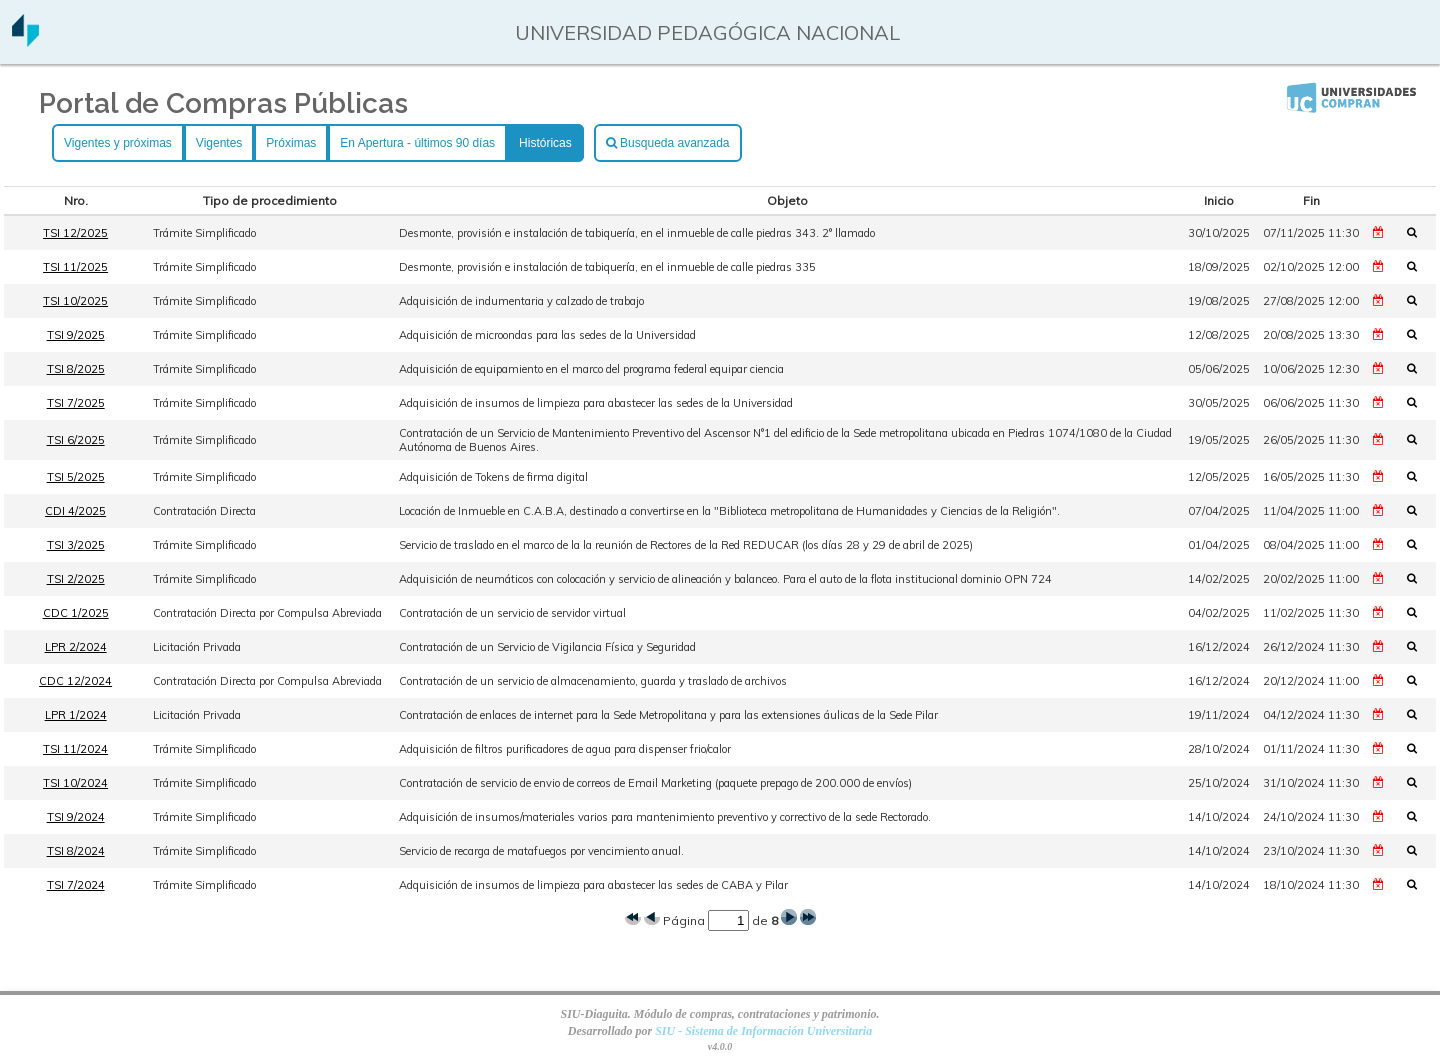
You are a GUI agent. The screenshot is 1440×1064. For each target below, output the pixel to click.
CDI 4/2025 (75, 511)
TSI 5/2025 (76, 477)
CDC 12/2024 (75, 681)
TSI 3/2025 (76, 545)
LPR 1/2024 (76, 715)
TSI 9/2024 (76, 817)
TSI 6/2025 (76, 440)
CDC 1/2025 (76, 613)
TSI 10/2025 (75, 301)
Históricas (545, 143)
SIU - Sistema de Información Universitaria (763, 1031)
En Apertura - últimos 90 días (417, 143)
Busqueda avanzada (668, 143)
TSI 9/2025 (76, 335)
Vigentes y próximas (118, 143)
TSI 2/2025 (76, 579)
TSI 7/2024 (76, 885)
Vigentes (219, 143)
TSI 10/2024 (75, 783)
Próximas (291, 143)
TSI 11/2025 (75, 267)
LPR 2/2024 (76, 647)
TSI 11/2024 (75, 749)
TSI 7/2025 (76, 403)
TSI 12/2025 (75, 233)
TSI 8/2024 (76, 851)
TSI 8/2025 (76, 369)
